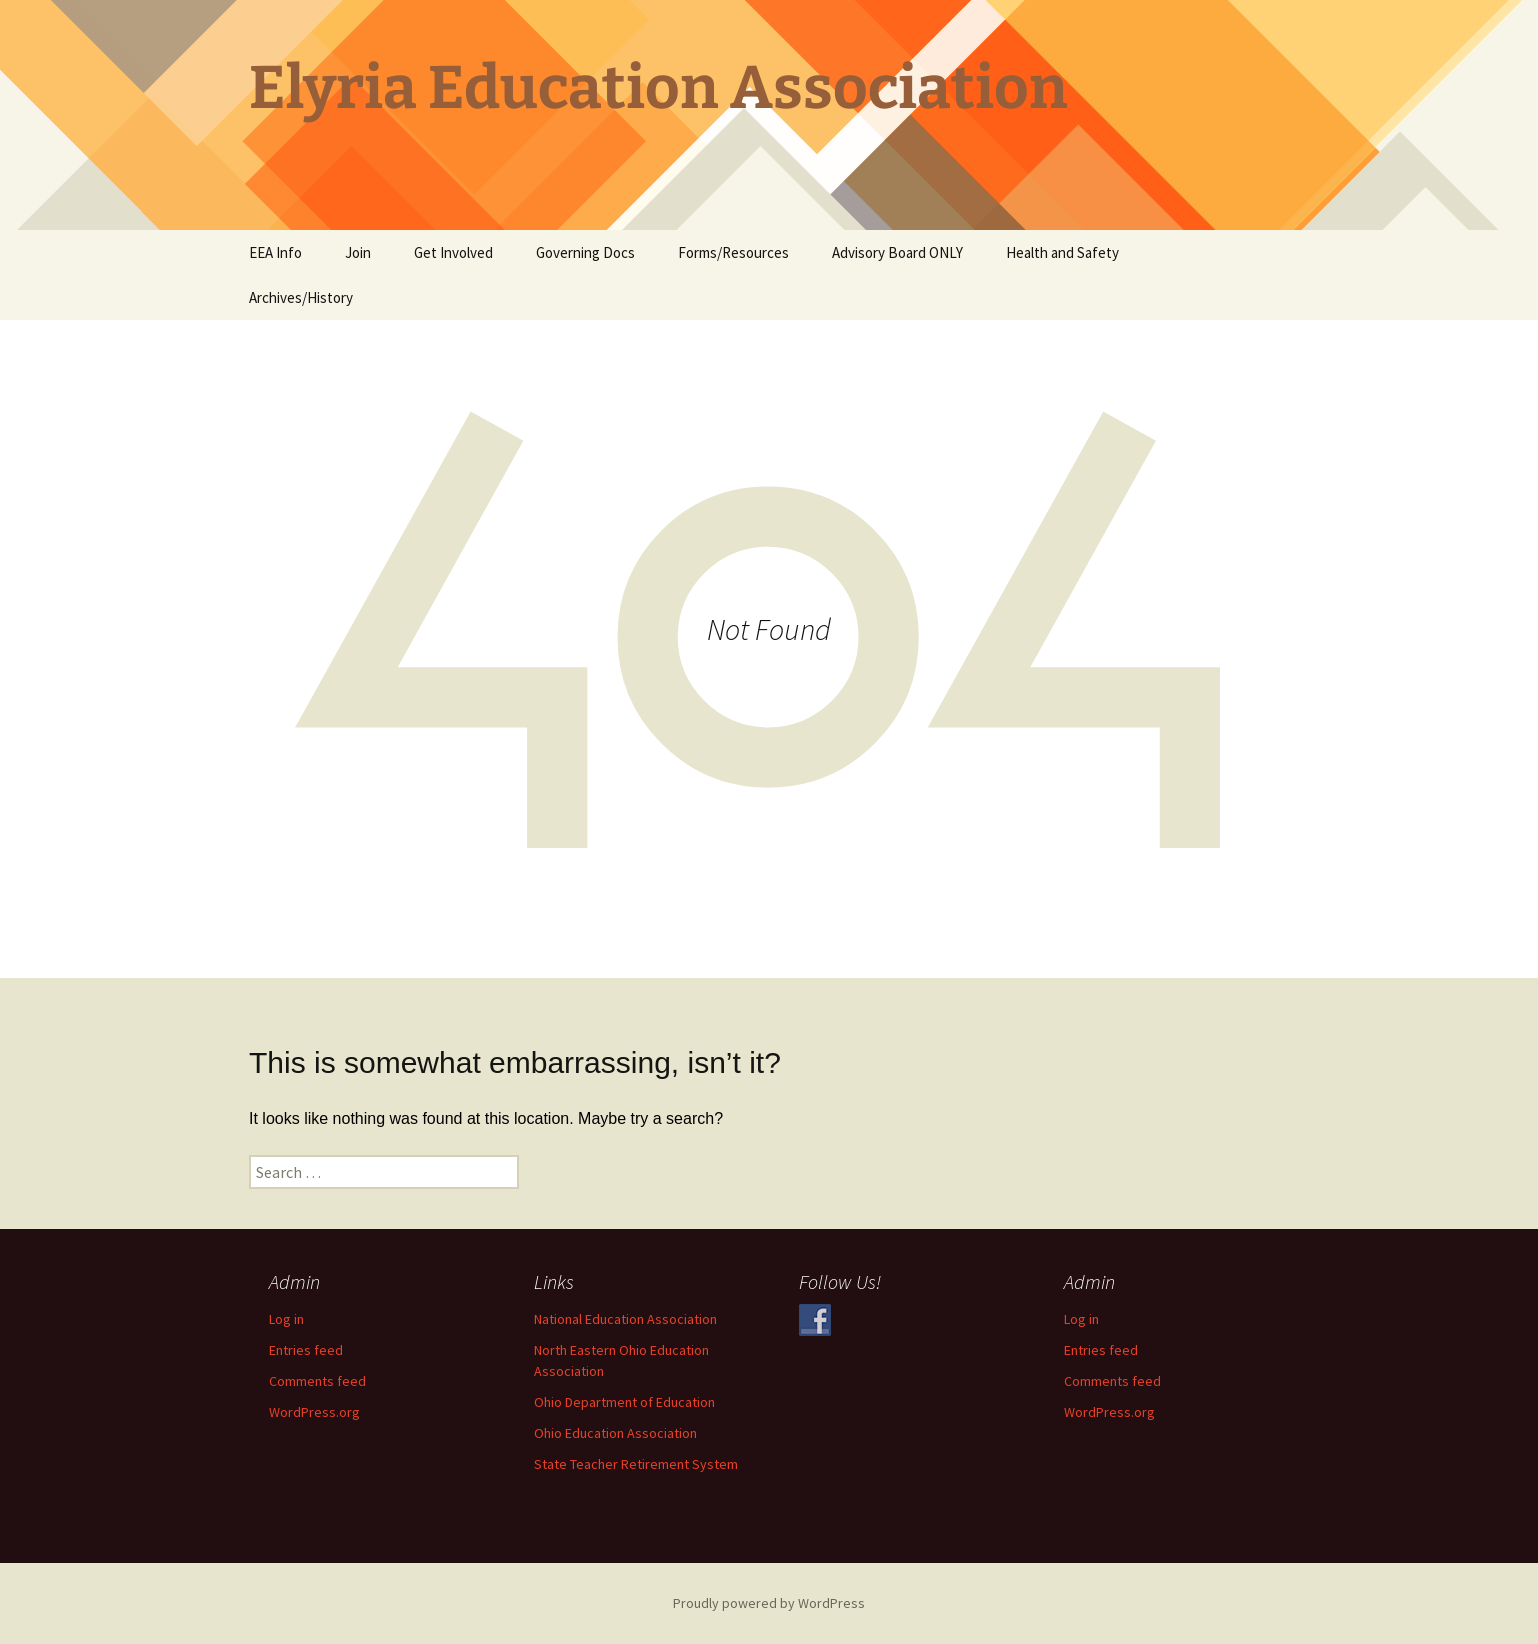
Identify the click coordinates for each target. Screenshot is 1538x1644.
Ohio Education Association (615, 1433)
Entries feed (306, 1350)
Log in (286, 1319)
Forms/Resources (733, 252)
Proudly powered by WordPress (769, 1603)
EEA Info (275, 252)
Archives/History (301, 297)
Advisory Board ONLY (897, 252)
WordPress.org (314, 1412)
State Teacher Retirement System (636, 1464)
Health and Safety (1062, 252)
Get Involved (453, 252)
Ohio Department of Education (624, 1402)
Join (358, 252)
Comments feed (317, 1381)
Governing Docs (585, 252)
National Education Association (625, 1319)
